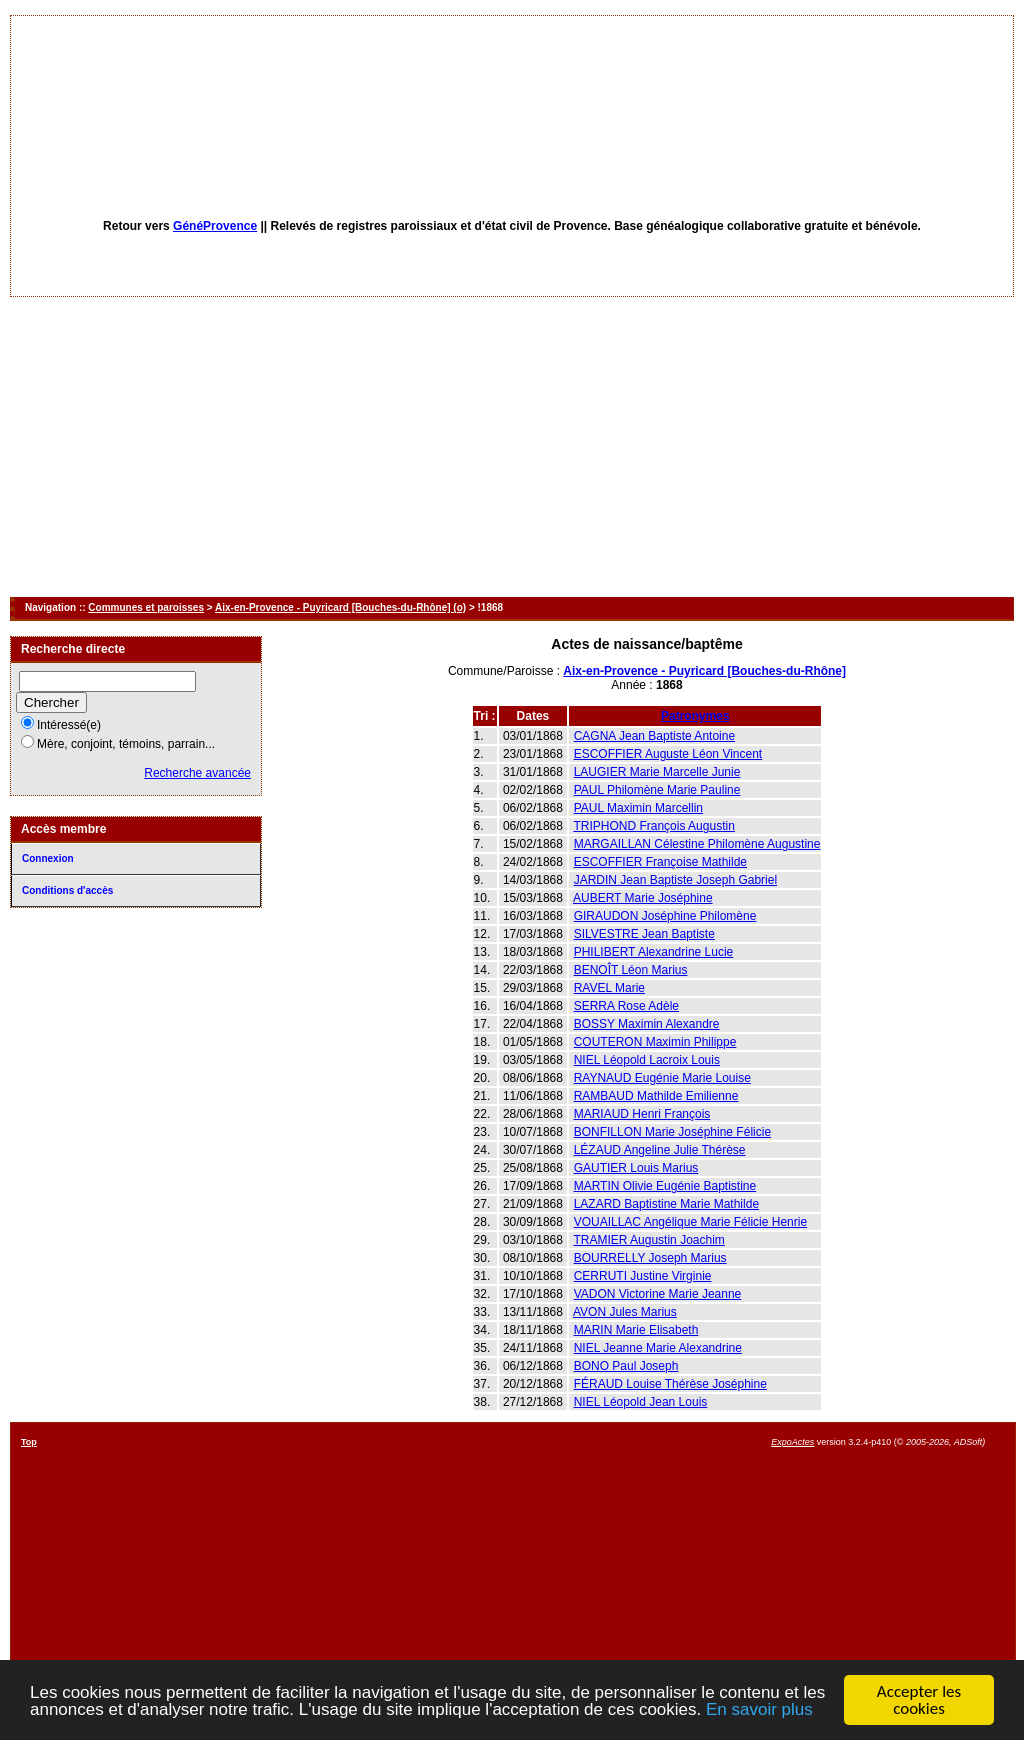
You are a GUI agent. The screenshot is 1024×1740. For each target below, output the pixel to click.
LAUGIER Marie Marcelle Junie (657, 772)
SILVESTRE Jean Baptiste (644, 934)
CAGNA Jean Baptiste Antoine (654, 736)
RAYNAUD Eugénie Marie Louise (662, 1078)
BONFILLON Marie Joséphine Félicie (672, 1132)
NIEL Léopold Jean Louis (641, 1402)
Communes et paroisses (146, 607)
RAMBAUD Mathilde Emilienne (656, 1096)
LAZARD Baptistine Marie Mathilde (666, 1204)
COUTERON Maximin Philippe (655, 1042)
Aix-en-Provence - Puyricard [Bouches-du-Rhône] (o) (340, 607)
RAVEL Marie (609, 988)
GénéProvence (215, 226)
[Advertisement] (512, 447)
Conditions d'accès (67, 890)
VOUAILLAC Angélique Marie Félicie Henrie (690, 1222)
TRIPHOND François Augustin (653, 826)
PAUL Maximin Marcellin (638, 808)
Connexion (48, 858)
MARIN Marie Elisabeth (636, 1330)
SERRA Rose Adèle (626, 1006)
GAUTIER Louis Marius (636, 1168)
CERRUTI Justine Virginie (643, 1276)
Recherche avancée (197, 773)
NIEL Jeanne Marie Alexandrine (658, 1348)
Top (29, 1442)
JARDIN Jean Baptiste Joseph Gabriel (675, 880)
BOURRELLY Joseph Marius (650, 1258)
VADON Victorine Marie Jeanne (658, 1294)
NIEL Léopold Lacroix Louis (647, 1060)
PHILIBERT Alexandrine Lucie (654, 952)
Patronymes (695, 716)
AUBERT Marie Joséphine (643, 898)
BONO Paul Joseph (626, 1366)
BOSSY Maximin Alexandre (647, 1024)
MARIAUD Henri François (642, 1114)
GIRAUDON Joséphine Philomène (665, 916)
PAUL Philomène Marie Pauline (657, 790)
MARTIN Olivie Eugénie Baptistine (665, 1186)
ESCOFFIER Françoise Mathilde (660, 862)
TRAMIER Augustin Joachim (648, 1240)
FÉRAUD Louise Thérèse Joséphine (670, 1384)
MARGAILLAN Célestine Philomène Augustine (697, 844)
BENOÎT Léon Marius (631, 970)
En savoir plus (759, 1710)
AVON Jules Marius (625, 1312)
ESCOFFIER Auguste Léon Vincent (668, 754)
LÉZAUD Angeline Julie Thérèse (660, 1150)
